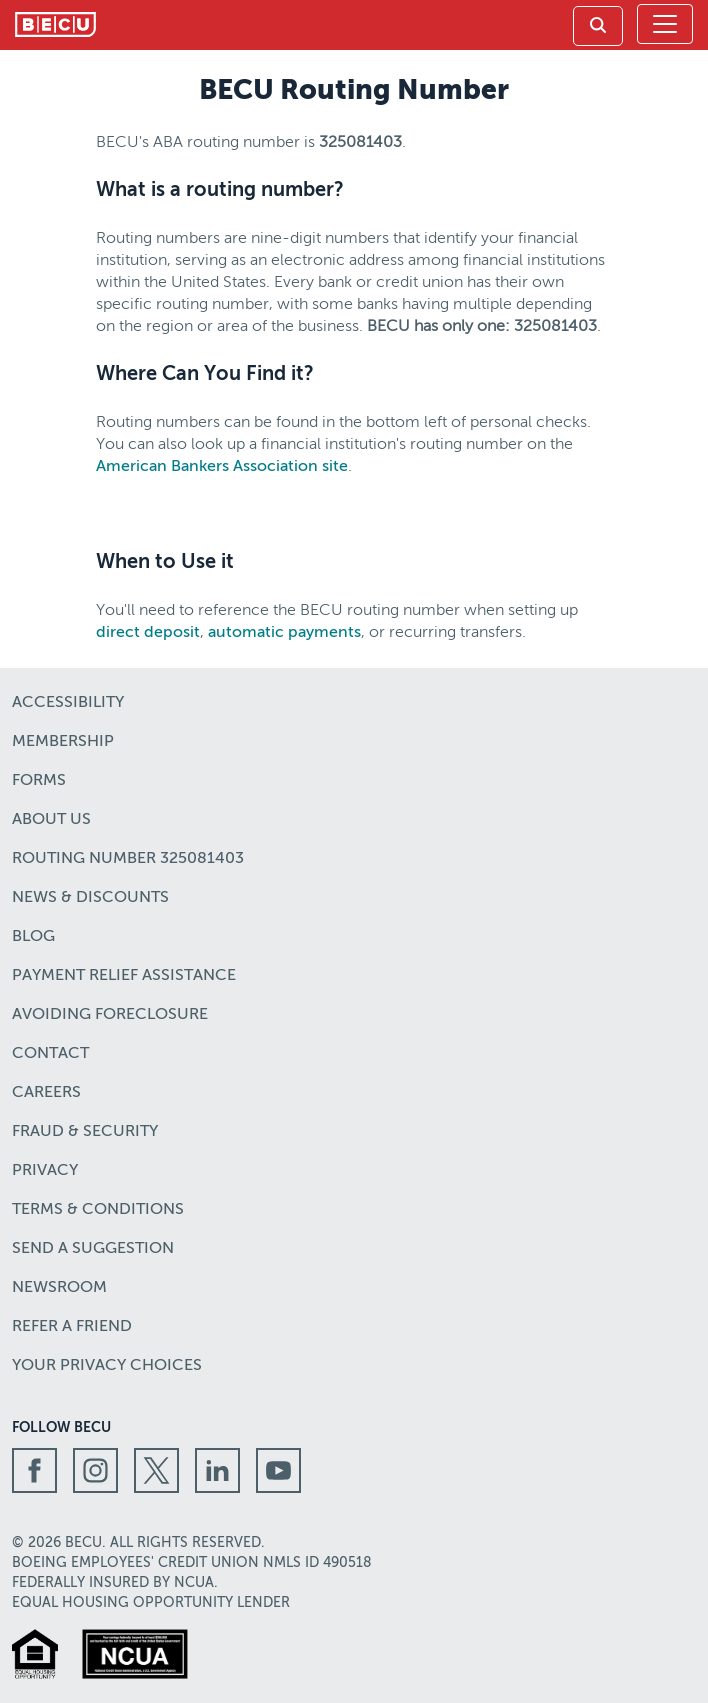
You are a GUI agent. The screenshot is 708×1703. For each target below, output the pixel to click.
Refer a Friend (72, 1327)
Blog (33, 937)
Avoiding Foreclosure (110, 1015)
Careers (46, 1093)
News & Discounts (90, 898)
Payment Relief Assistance (124, 976)
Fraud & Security (85, 1132)
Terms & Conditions (98, 1210)
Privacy (45, 1171)
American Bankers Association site (222, 467)
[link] (598, 26)
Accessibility (68, 703)
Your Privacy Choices (107, 1366)
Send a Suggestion (93, 1249)
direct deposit (148, 633)
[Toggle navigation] (665, 24)
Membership (63, 742)
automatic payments (284, 633)
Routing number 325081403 (128, 859)
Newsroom (59, 1288)
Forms (39, 781)
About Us (51, 820)
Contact (50, 1054)
